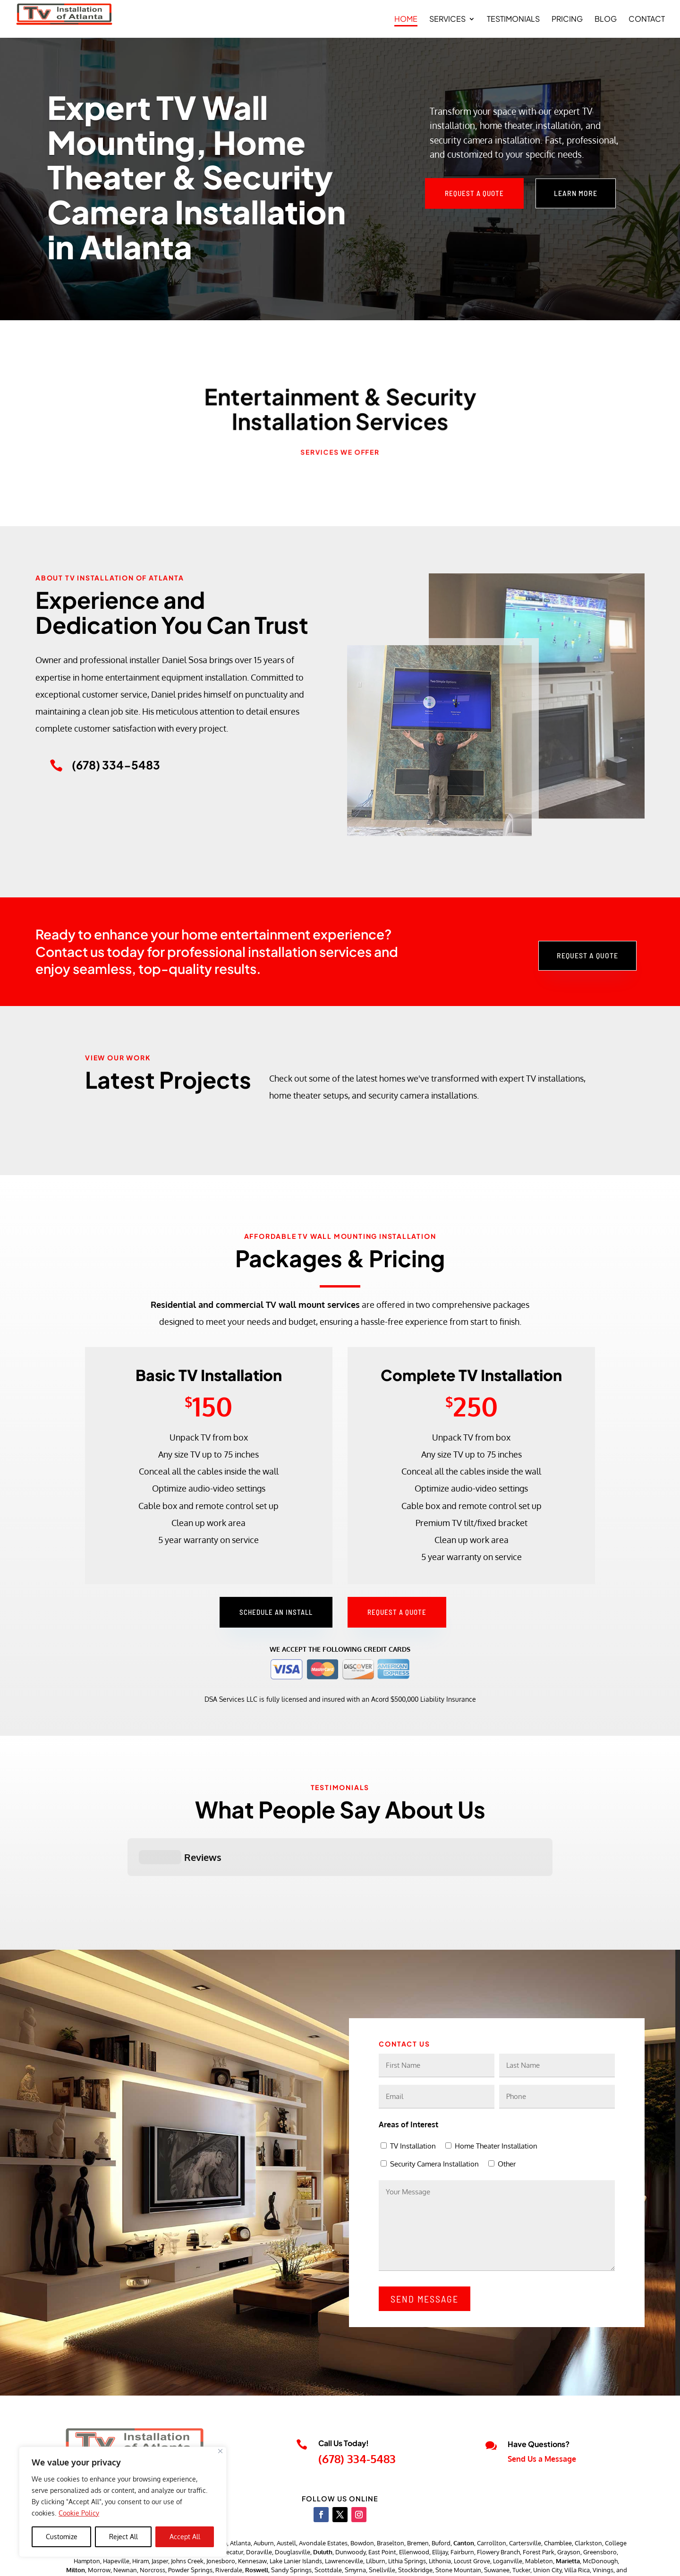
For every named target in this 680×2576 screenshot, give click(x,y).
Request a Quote (474, 193)
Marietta (568, 2513)
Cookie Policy (79, 2513)
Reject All (123, 2537)
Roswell (256, 2522)
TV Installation (413, 2098)
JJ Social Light (293, 2560)
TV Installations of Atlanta (165, 2560)
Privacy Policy (513, 2560)
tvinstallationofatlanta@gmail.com (146, 2422)
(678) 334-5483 (357, 2411)
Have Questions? (539, 2397)
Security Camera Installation (434, 2116)
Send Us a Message (542, 2411)
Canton (463, 2495)
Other (507, 2116)
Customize (61, 2537)
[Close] (220, 2451)
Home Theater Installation (496, 2098)
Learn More (575, 192)
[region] (123, 2502)
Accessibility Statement (580, 2560)
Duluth (322, 2504)
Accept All (185, 2537)
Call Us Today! (343, 2396)
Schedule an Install (276, 1612)
